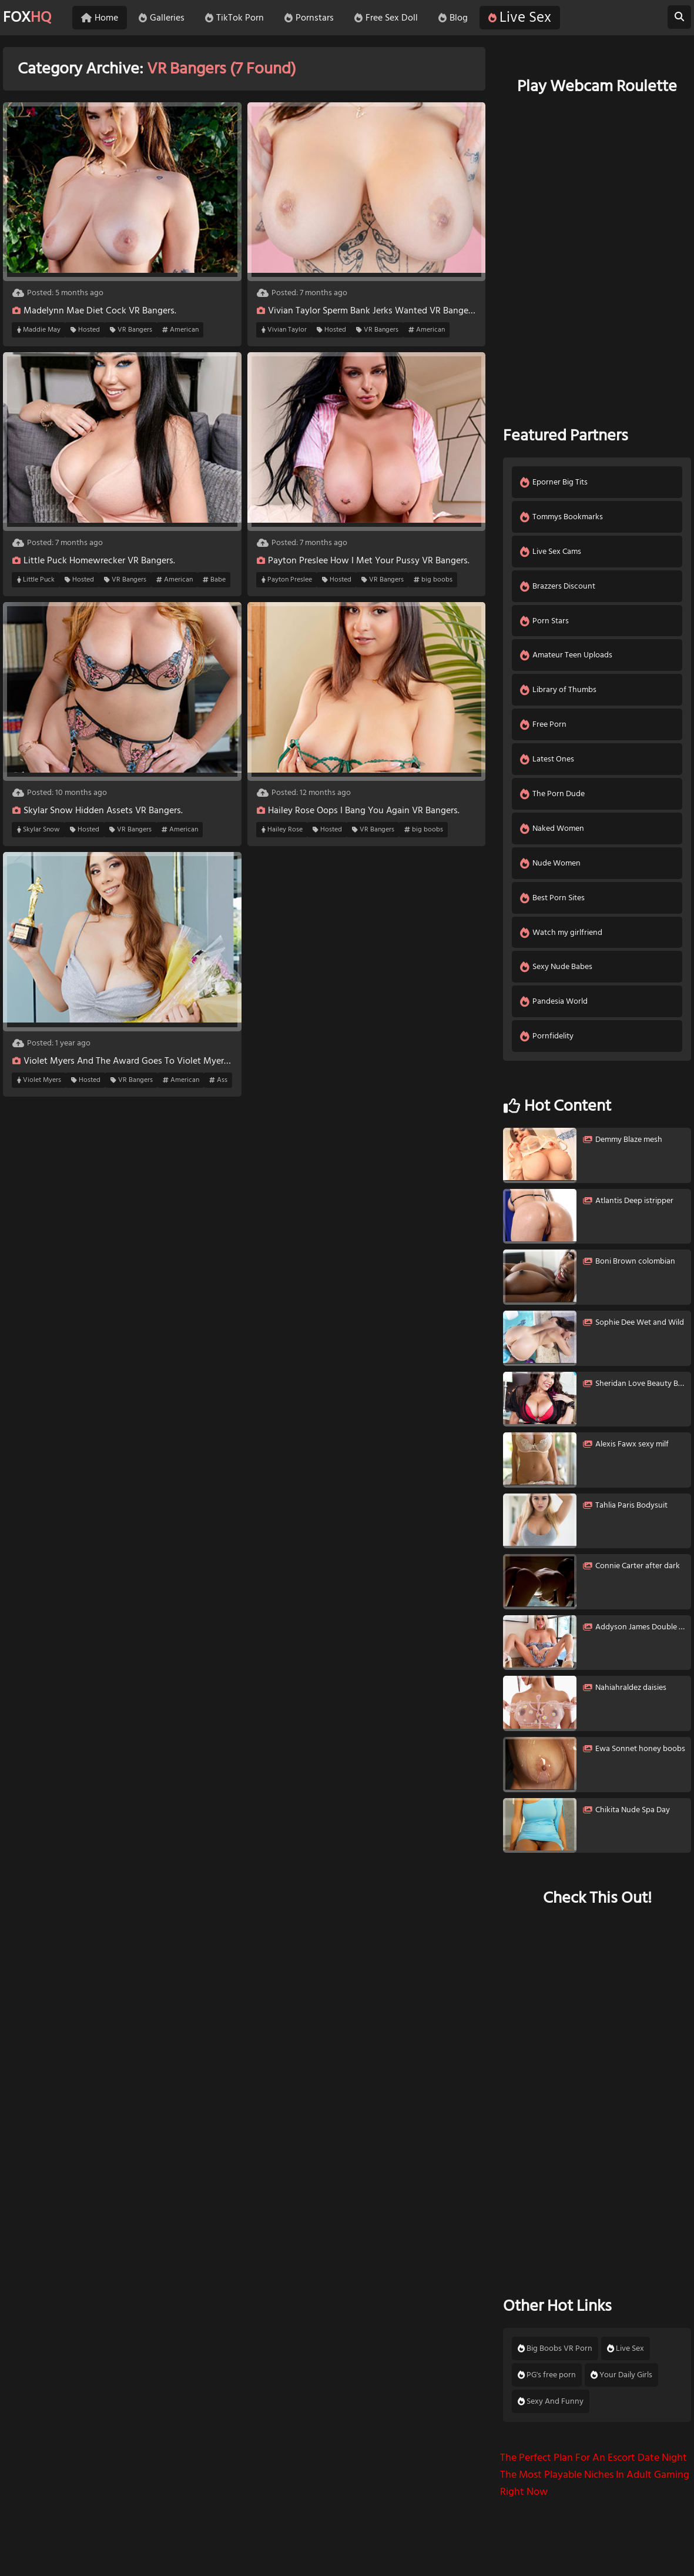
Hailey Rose (282, 829)
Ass (218, 1080)
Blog (459, 17)
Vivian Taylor (284, 330)
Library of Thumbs (559, 694)
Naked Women (553, 835)
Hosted (85, 330)
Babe (214, 579)
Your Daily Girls (621, 2386)
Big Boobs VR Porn (555, 2359)
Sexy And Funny (551, 2412)
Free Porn (544, 729)
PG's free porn (547, 2386)
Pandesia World (554, 1011)
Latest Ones (548, 765)
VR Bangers (131, 330)
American (180, 330)
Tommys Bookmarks (562, 518)
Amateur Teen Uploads (567, 659)
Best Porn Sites (553, 906)
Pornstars (315, 17)
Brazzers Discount (558, 588)
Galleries (168, 17)
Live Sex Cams (551, 553)
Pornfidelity (547, 1047)
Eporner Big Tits (554, 482)
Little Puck (36, 579)
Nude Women (551, 870)
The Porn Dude (553, 800)
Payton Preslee (286, 579)
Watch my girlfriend (562, 941)
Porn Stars (545, 623)
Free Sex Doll (392, 17)
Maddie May (39, 330)
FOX (29, 17)
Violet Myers (39, 1080)
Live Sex (526, 17)
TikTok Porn (241, 17)
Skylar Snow (38, 829)
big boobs (433, 579)
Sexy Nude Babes (557, 976)
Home (106, 17)
